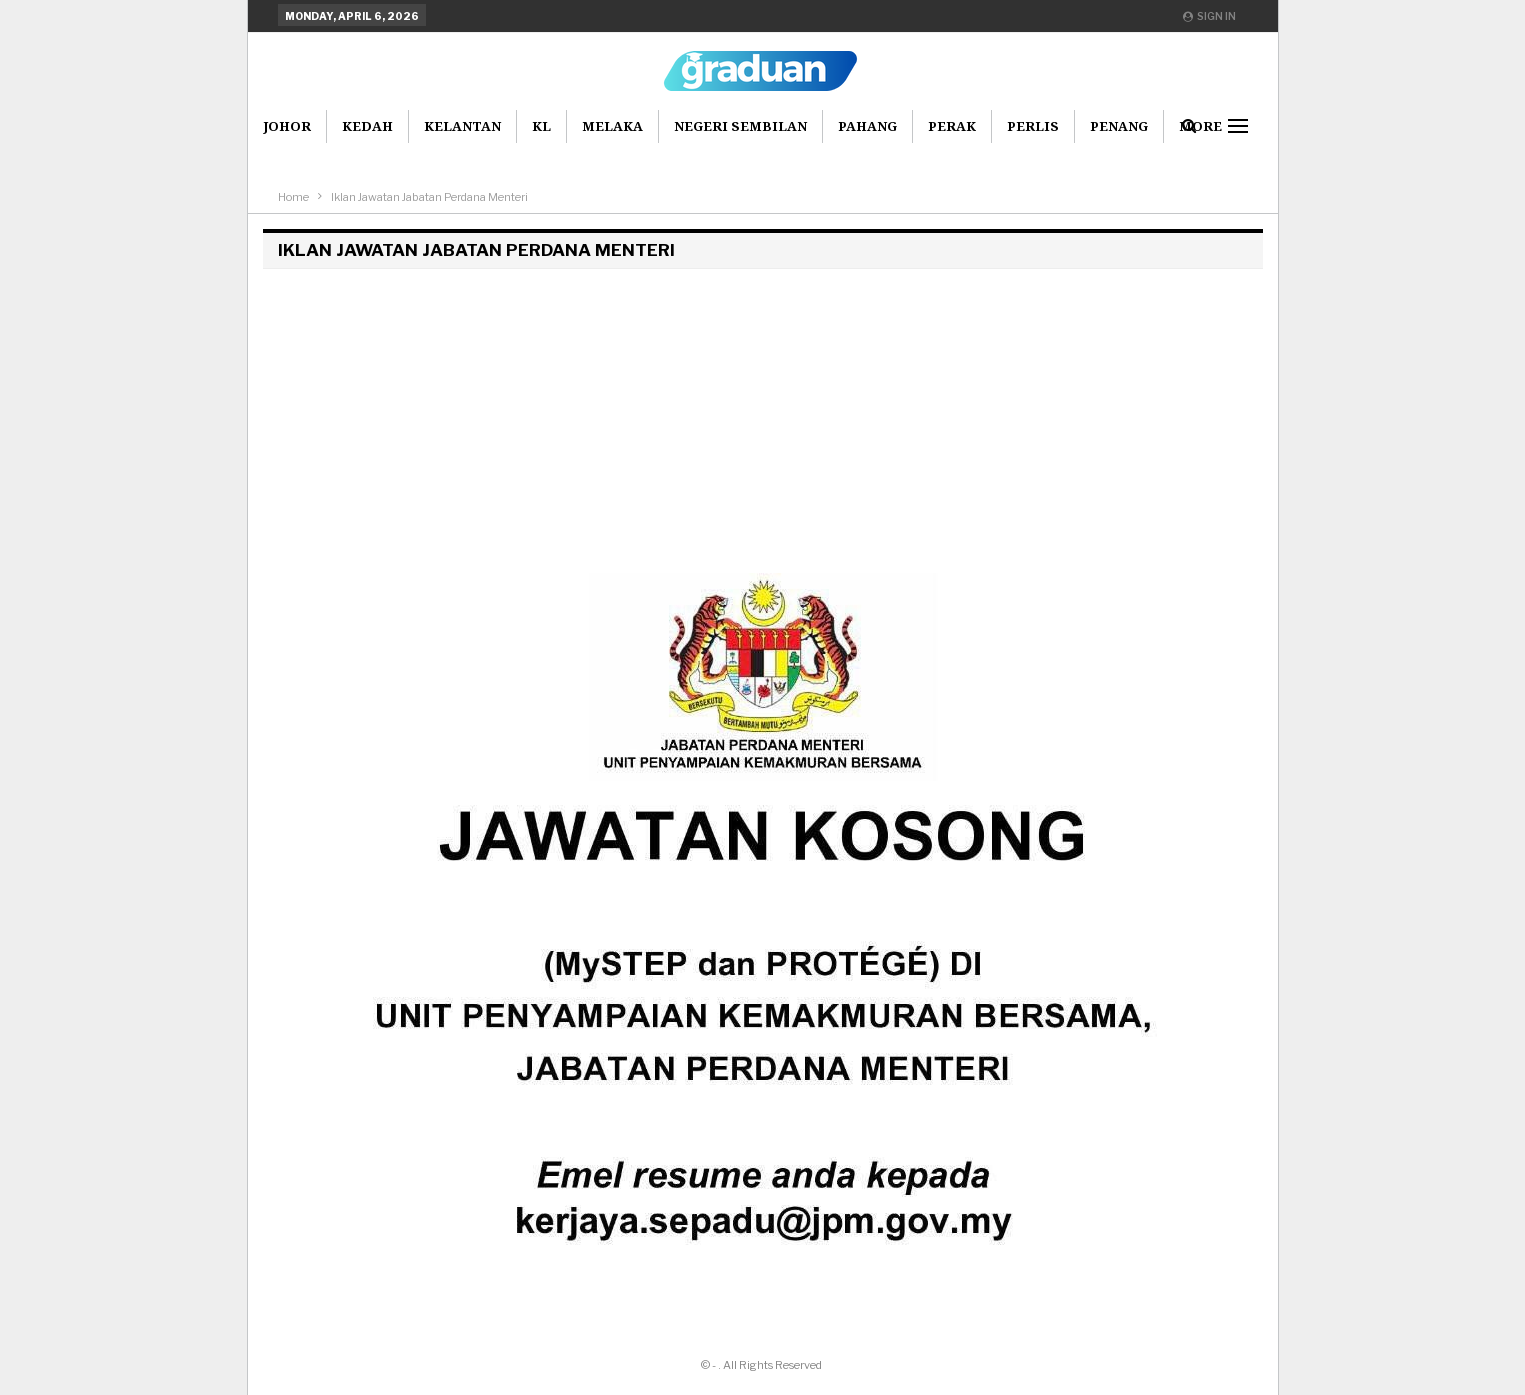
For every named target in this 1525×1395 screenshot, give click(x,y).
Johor (287, 126)
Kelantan (462, 126)
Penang (1119, 126)
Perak (952, 126)
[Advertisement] (763, 418)
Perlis (1033, 126)
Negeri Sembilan (740, 126)
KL (541, 126)
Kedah (367, 126)
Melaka (612, 126)
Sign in (1209, 16)
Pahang (867, 126)
